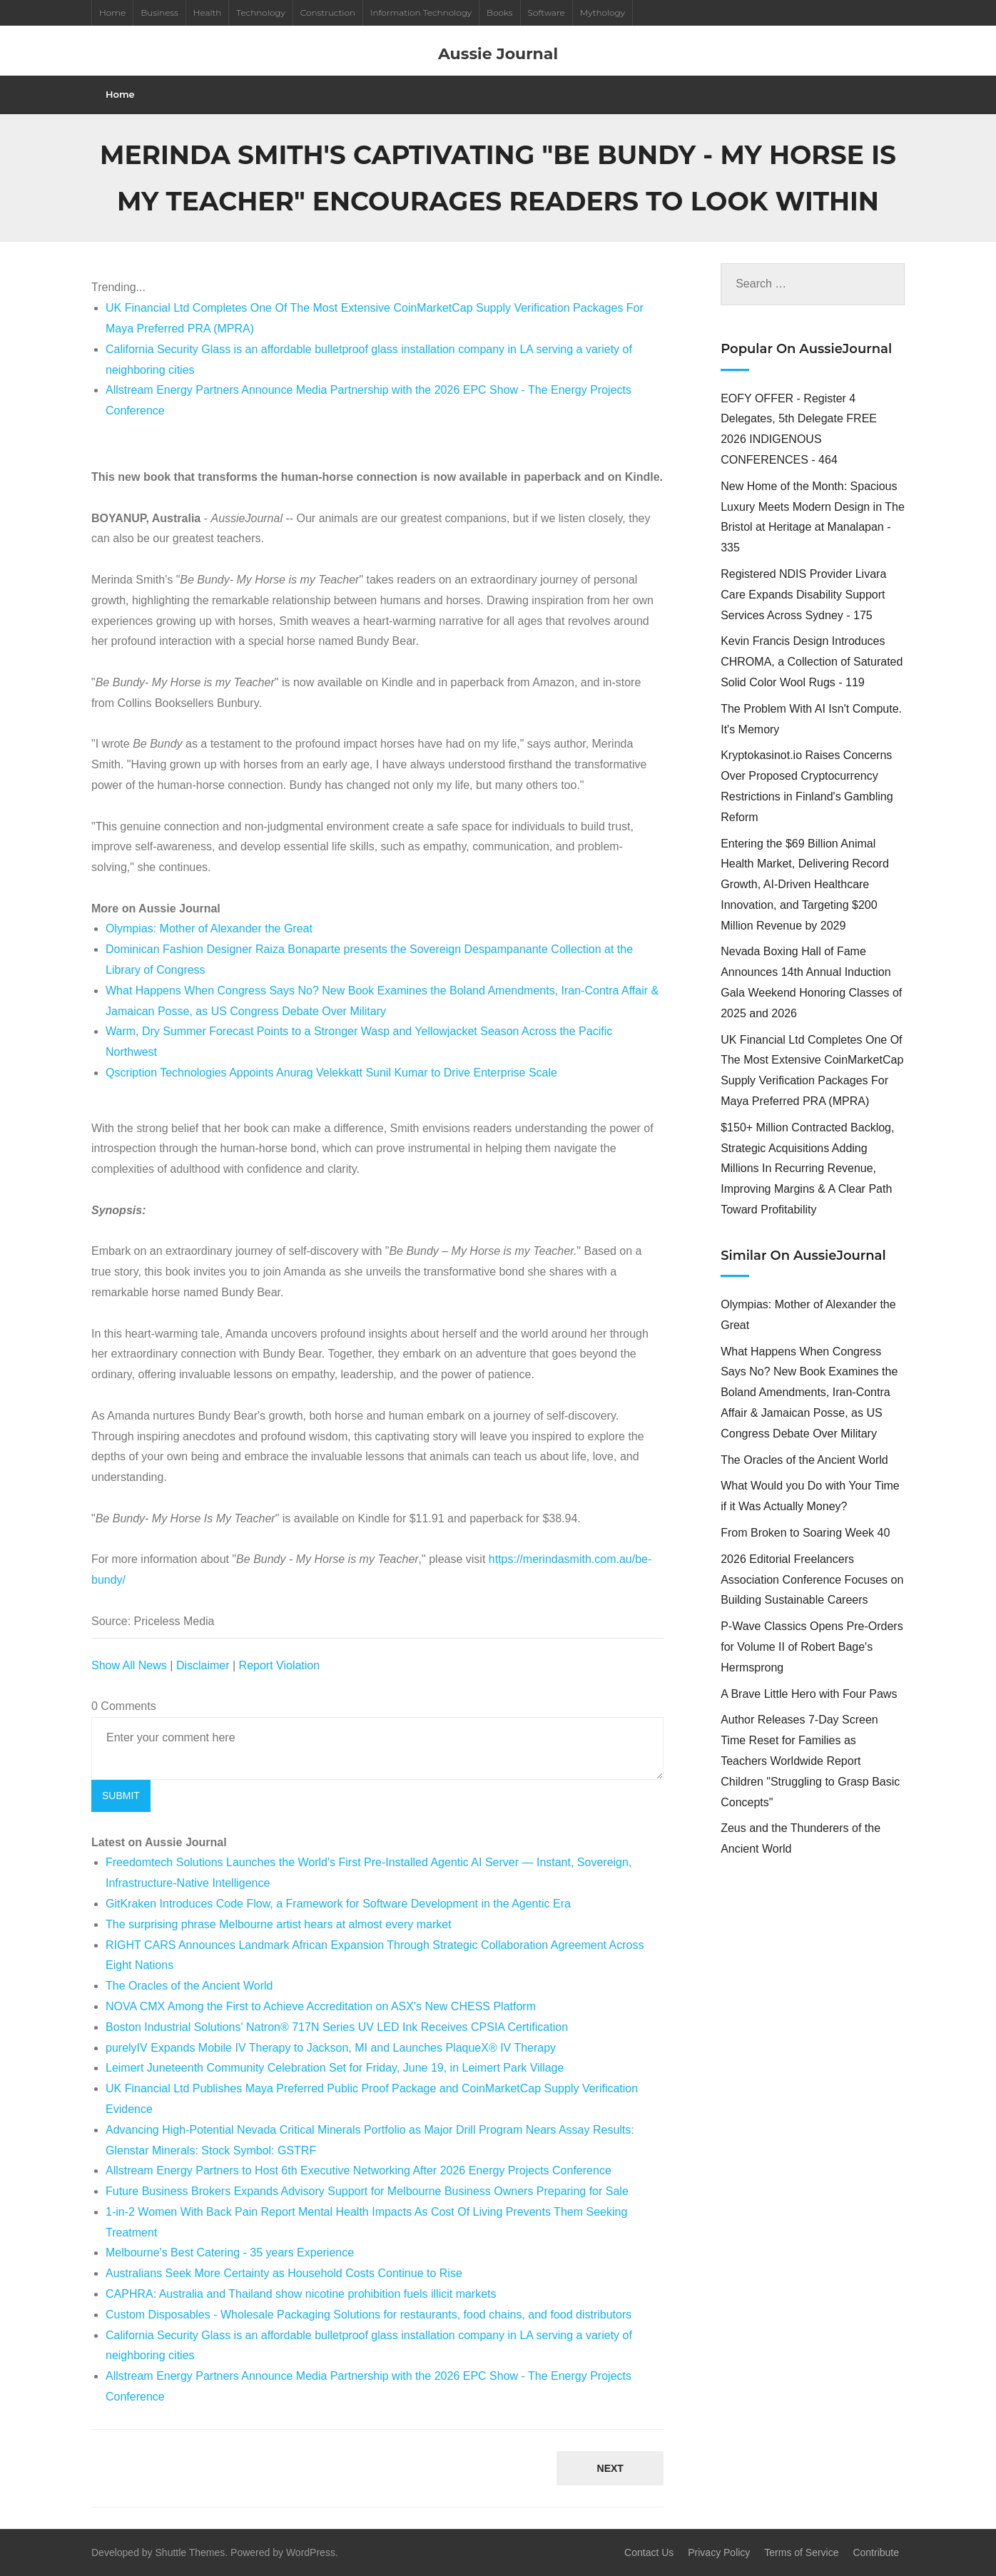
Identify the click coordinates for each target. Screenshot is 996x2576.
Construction (327, 12)
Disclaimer (203, 1665)
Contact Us (649, 2552)
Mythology (602, 12)
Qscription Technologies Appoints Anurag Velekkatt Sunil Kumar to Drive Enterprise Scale (331, 1072)
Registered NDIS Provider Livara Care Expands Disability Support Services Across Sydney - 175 (803, 594)
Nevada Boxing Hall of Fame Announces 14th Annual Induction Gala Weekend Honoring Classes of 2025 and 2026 (811, 982)
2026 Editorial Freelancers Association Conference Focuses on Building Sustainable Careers (812, 1580)
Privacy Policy (719, 2552)
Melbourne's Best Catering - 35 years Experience (230, 2252)
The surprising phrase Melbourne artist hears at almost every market (279, 1924)
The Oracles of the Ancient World (189, 1986)
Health (207, 12)
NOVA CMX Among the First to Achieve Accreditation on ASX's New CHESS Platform (321, 2006)
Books (499, 12)
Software (546, 12)
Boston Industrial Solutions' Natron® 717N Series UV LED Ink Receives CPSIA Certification (337, 2027)
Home (112, 12)
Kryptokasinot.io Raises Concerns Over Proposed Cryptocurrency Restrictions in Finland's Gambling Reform (807, 786)
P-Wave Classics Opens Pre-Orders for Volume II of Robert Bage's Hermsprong (812, 1647)
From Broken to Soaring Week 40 (805, 1533)
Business (159, 12)
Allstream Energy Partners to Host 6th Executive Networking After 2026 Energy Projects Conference (358, 2170)
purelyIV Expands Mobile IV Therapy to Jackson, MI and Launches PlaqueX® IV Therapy (331, 2048)
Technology (260, 12)
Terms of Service (801, 2552)
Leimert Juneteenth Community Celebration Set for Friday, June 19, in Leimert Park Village (335, 2068)
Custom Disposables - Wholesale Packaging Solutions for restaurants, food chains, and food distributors (368, 2314)
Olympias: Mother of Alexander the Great (209, 928)
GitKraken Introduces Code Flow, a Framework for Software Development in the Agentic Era (338, 1904)
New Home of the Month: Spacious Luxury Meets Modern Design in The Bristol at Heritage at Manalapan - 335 (813, 517)
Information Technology (421, 12)
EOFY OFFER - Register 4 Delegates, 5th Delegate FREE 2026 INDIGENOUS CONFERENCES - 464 (799, 429)
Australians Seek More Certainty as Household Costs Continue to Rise (284, 2273)
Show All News (129, 1665)
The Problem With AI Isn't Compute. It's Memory (811, 719)
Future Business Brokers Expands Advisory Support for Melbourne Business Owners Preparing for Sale (367, 2191)
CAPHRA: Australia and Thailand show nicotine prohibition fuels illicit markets (301, 2294)
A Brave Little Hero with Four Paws (809, 1694)
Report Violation (279, 1665)
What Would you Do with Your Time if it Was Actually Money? (810, 1496)
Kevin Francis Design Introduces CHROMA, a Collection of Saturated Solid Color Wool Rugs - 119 (812, 661)
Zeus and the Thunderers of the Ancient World (800, 1838)
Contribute (876, 2552)
